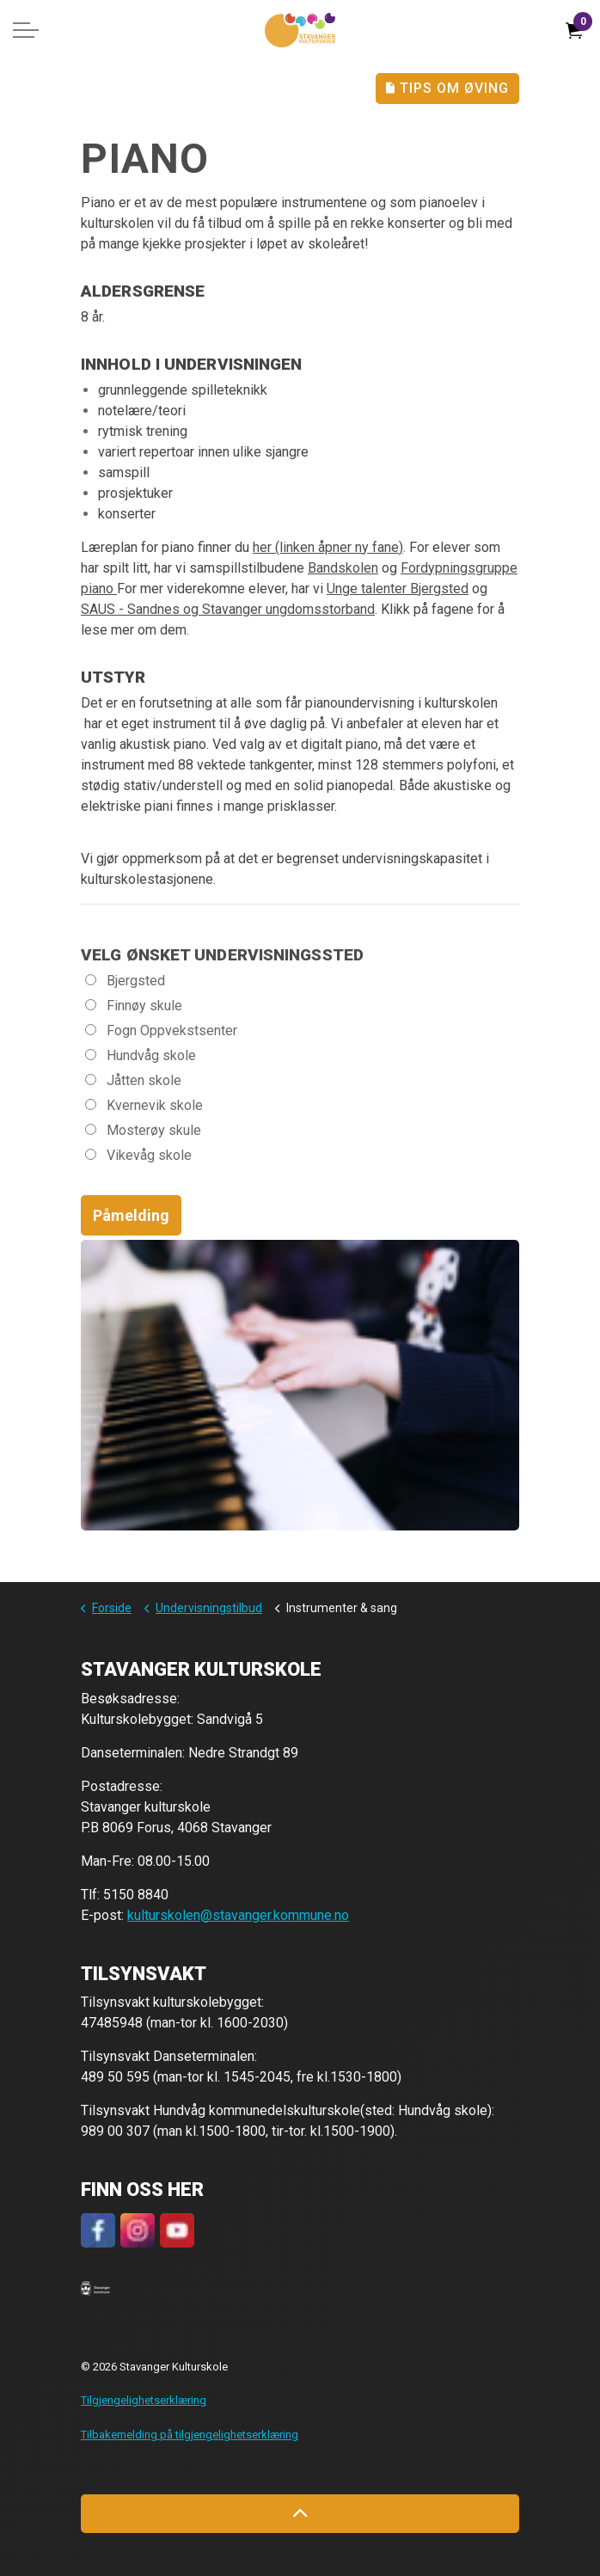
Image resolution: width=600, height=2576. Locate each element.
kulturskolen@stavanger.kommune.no (238, 1915)
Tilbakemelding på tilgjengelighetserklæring (189, 2434)
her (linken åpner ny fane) (328, 547)
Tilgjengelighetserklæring (143, 2400)
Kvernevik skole (144, 1105)
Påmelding (131, 1215)
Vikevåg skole (138, 1155)
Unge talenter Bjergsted (397, 588)
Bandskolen (343, 568)
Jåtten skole (133, 1080)
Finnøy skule (133, 1005)
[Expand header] (26, 30)
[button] (95, 2288)
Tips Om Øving (447, 88)
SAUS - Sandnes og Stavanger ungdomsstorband (228, 609)
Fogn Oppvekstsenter (161, 1030)
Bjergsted (125, 980)
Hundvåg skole (140, 1055)
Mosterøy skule (143, 1130)
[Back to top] (300, 2513)
